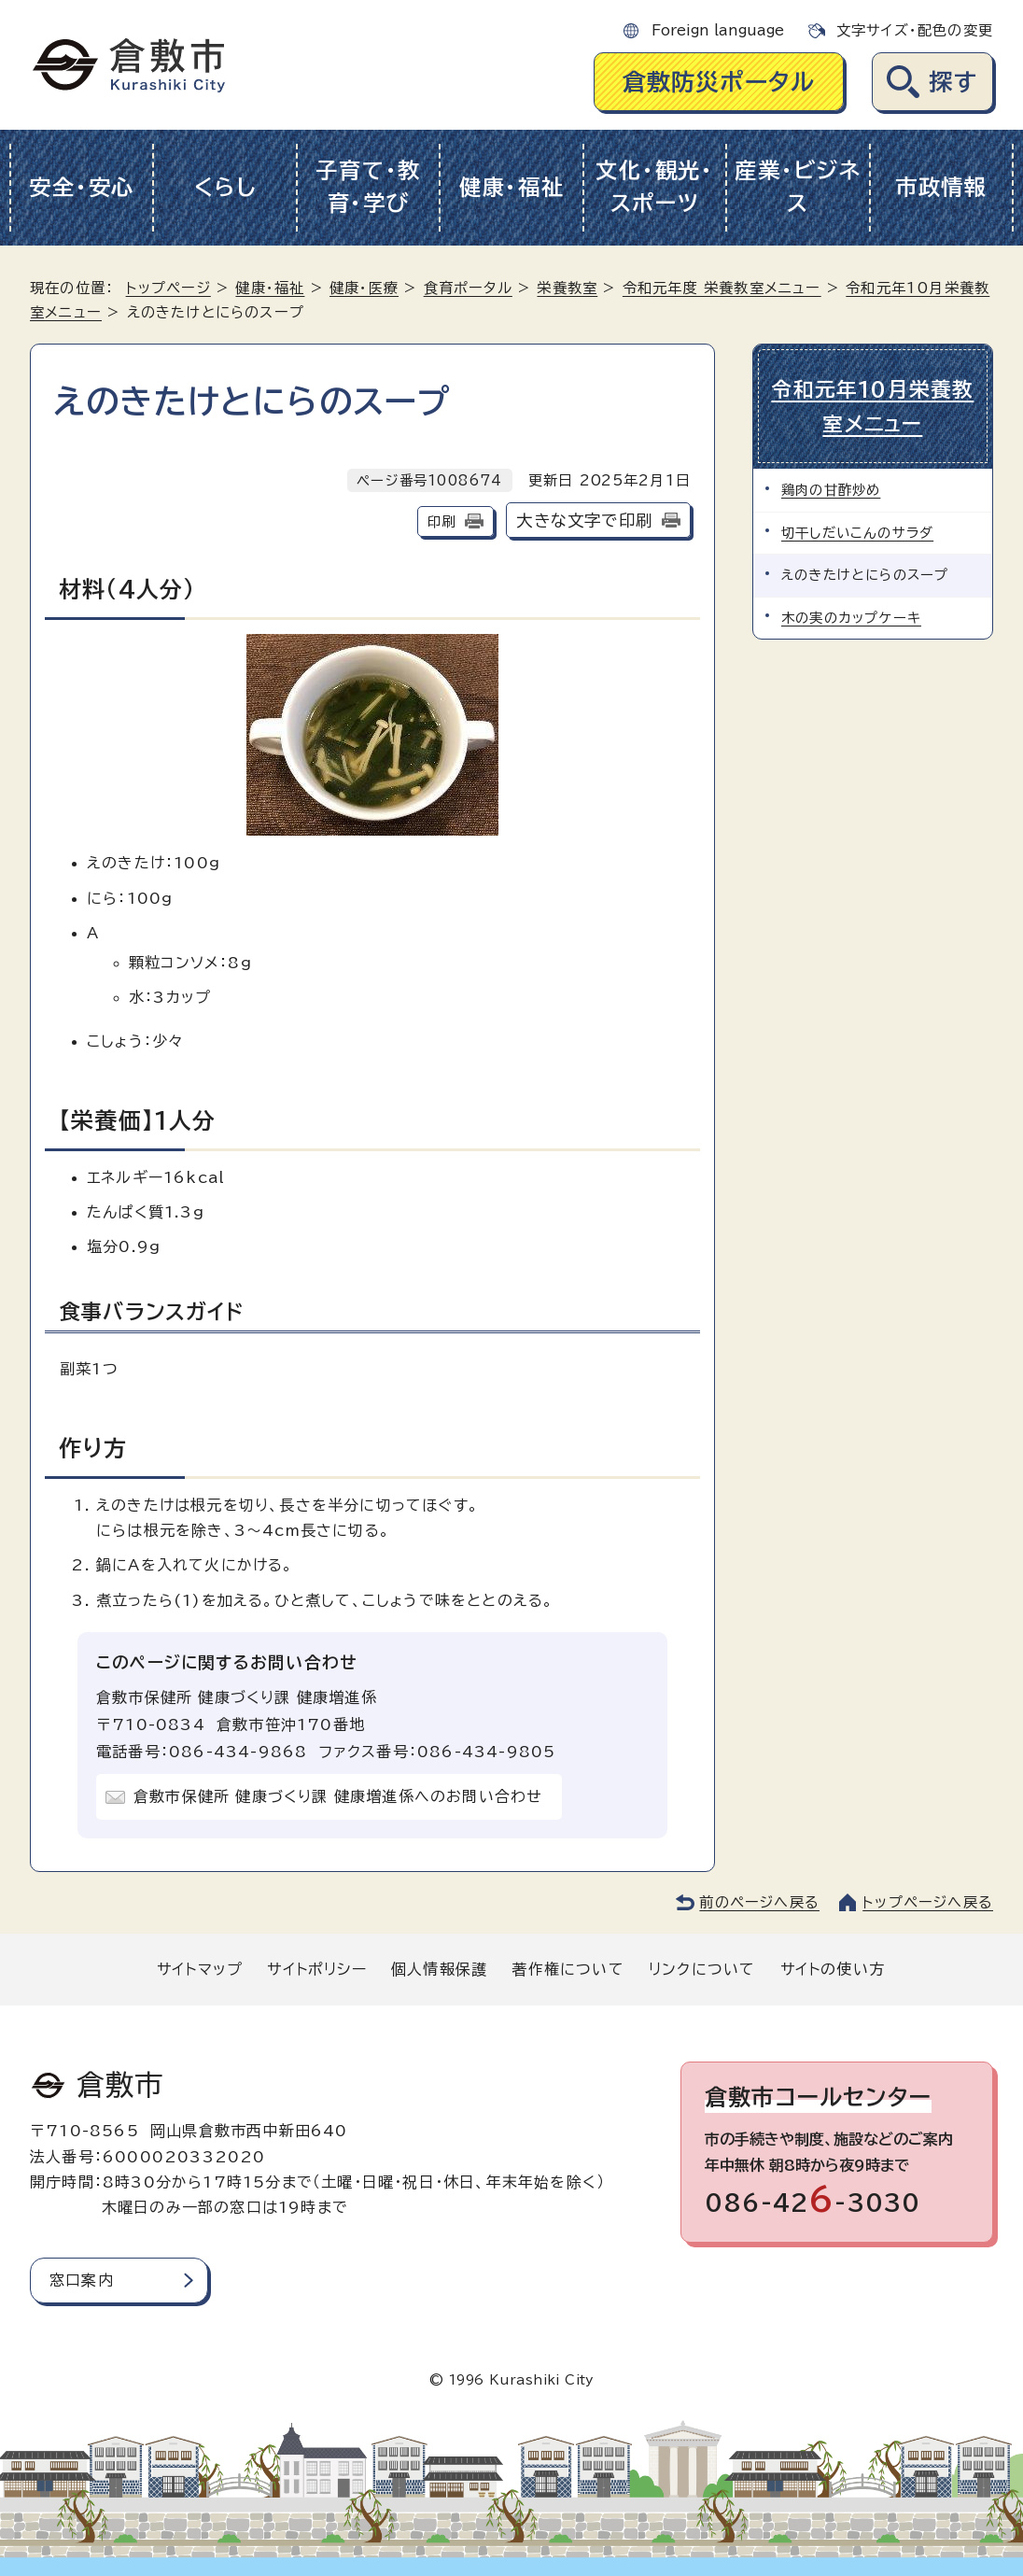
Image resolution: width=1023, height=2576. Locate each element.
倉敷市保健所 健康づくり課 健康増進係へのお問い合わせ (337, 1796)
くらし (225, 187)
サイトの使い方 (832, 1969)
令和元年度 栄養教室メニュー (722, 288)
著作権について (568, 1969)
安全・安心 (81, 187)
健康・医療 (364, 288)
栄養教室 (567, 288)
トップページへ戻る (927, 1902)
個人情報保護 (439, 1969)
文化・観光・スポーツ (654, 187)
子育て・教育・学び (368, 187)
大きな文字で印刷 (584, 520)
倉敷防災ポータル (719, 81)
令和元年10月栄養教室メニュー (872, 406)
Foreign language (718, 30)
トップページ (168, 288)
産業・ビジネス (798, 187)
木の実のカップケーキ (851, 618)
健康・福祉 (512, 187)
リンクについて (702, 1969)
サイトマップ (200, 1969)
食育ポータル (468, 288)
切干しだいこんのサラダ (857, 533)
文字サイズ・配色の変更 (914, 30)
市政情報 (941, 187)
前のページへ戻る (759, 1902)
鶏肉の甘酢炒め (830, 490)
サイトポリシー (316, 1969)
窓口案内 (81, 2280)
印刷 (441, 521)
